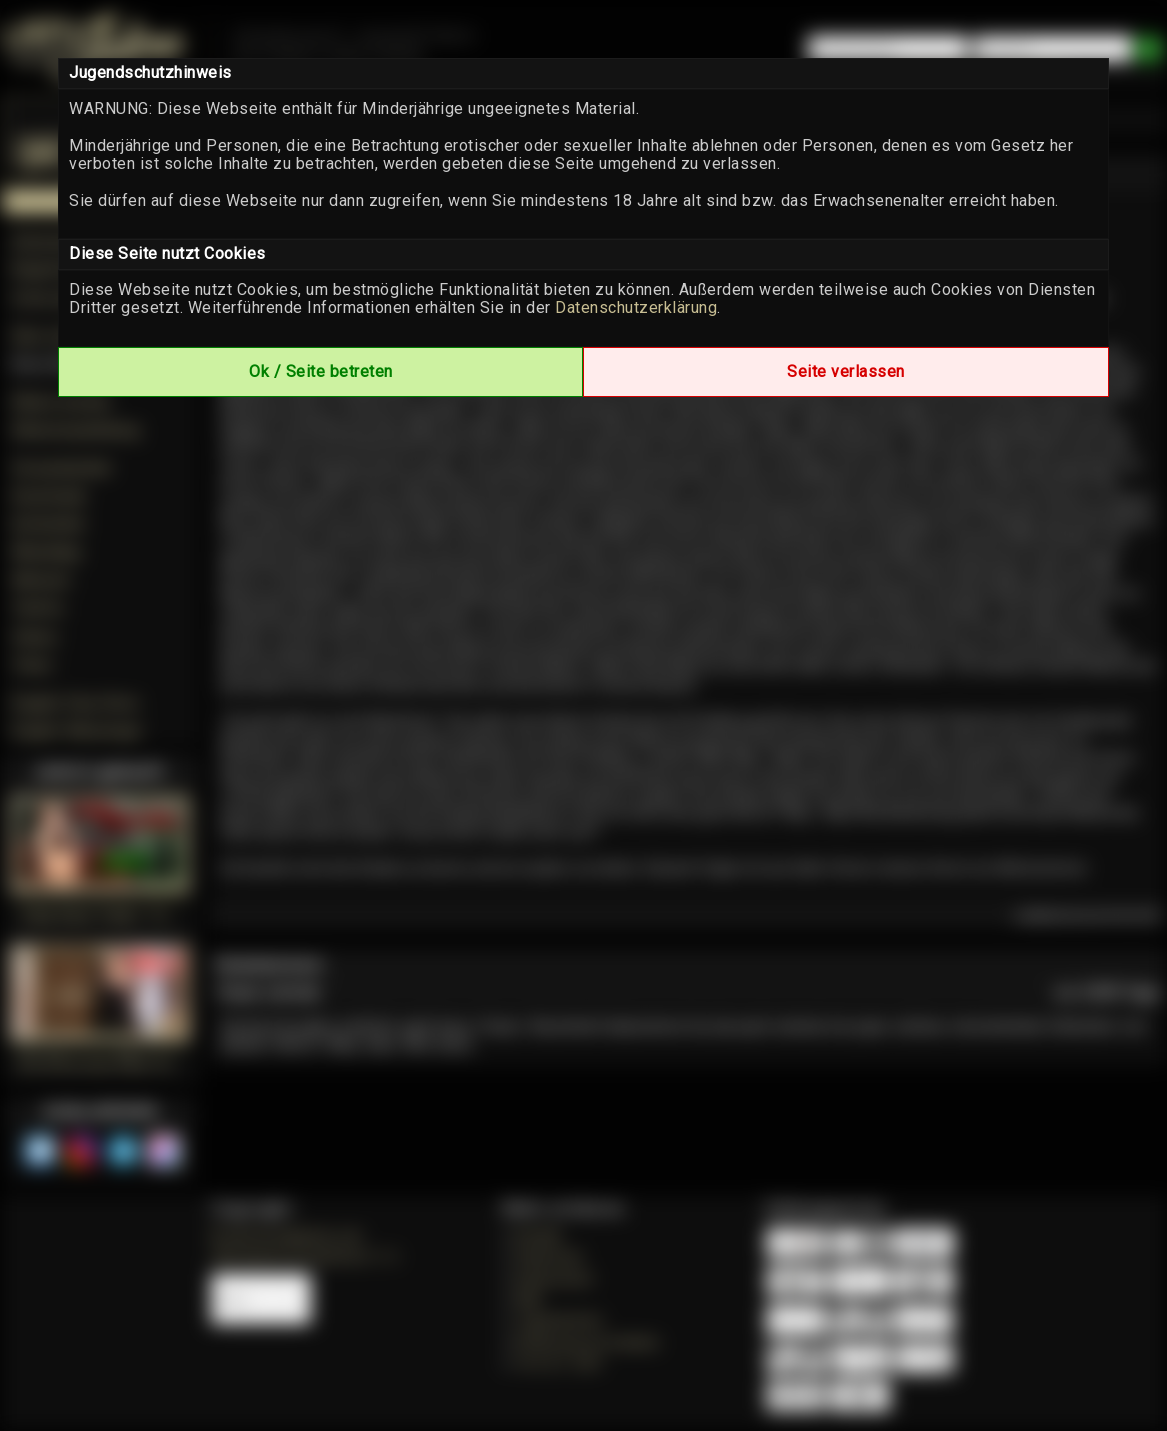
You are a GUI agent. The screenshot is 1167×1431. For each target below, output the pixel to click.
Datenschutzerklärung (636, 307)
